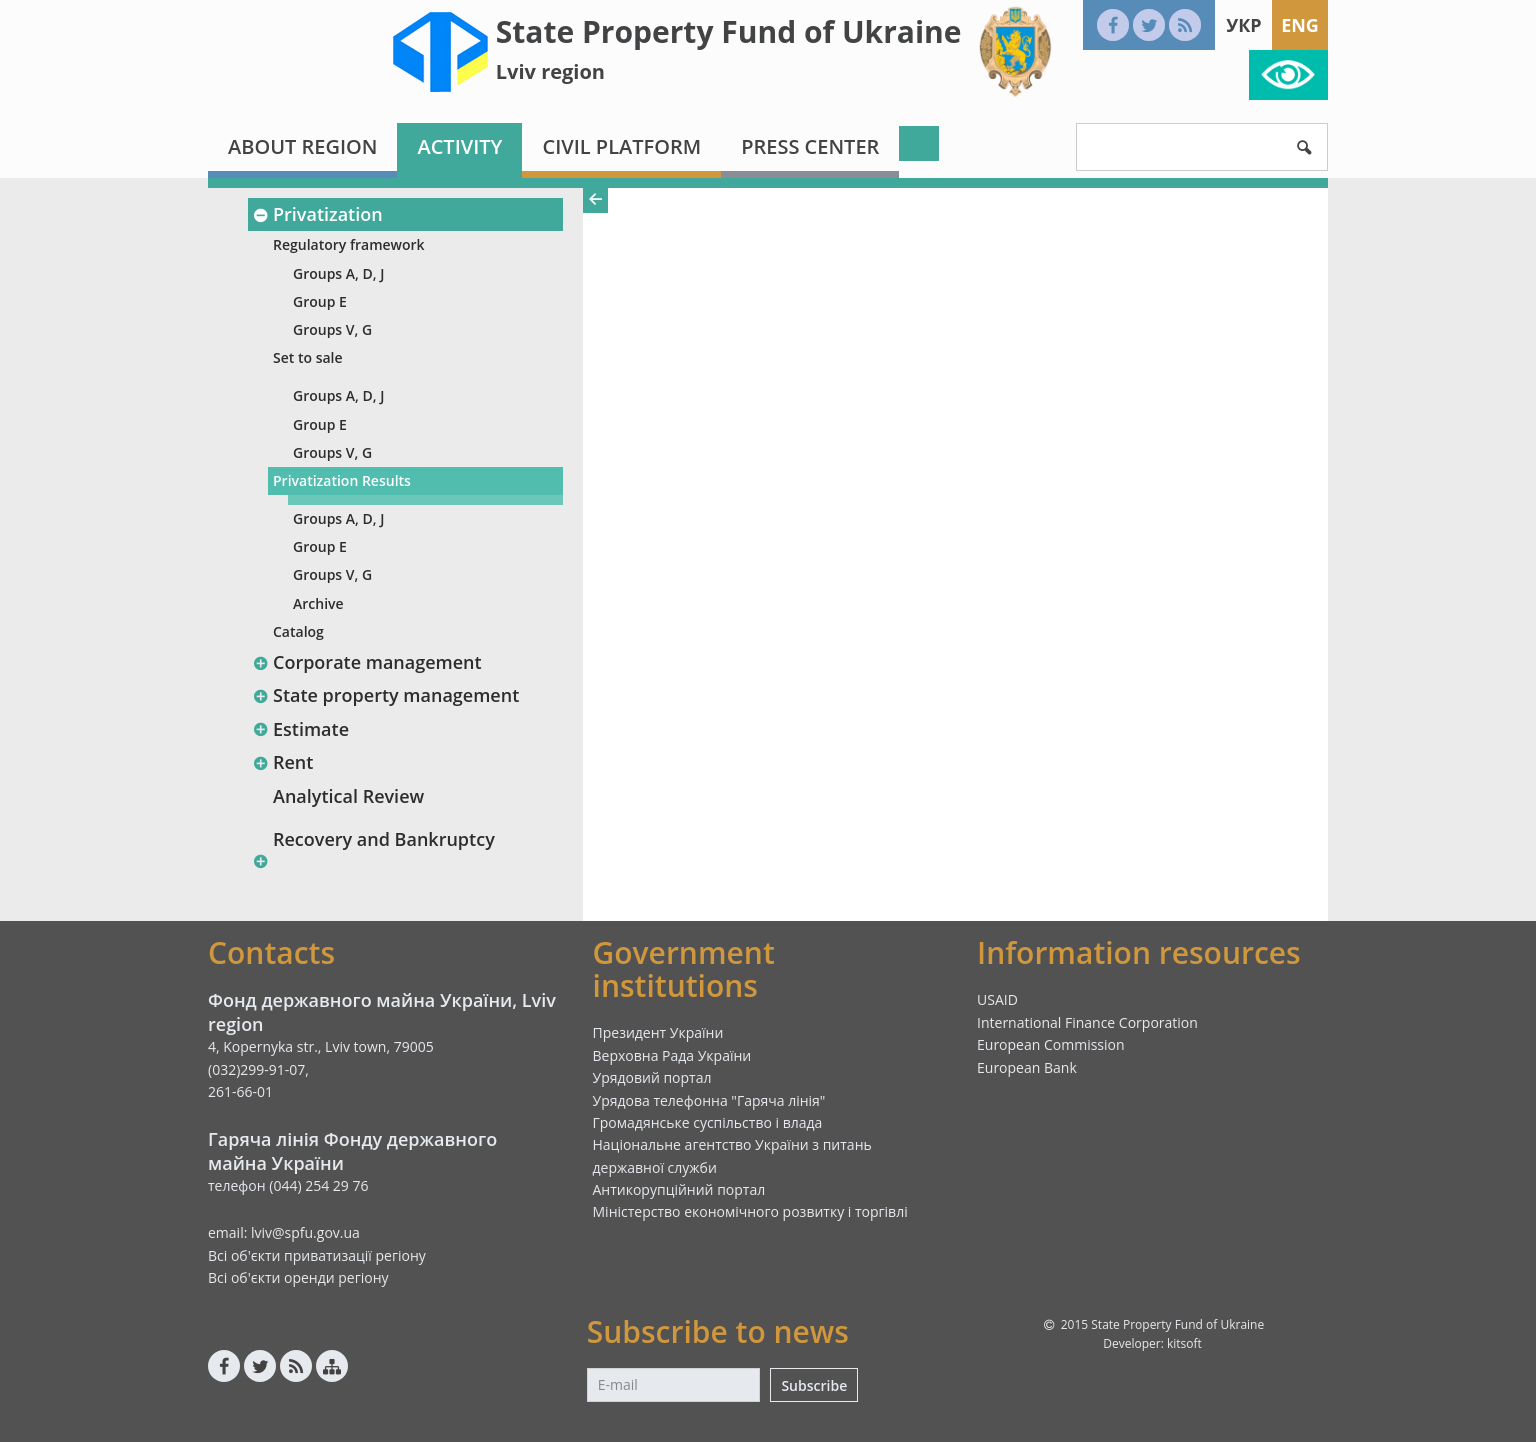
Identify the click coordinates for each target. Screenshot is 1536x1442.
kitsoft (1184, 1343)
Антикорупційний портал (679, 1189)
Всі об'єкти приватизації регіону (317, 1255)
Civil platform (621, 146)
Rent (282, 762)
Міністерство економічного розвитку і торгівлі (750, 1211)
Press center (810, 146)
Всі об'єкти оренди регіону (298, 1277)
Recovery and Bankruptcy (384, 839)
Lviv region (550, 71)
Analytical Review (348, 796)
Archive (318, 603)
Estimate (300, 729)
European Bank (1027, 1067)
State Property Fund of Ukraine (729, 31)
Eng (1300, 25)
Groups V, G (332, 329)
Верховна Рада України (672, 1055)
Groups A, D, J (338, 273)
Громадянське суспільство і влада (708, 1122)
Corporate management (367, 662)
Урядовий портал (652, 1077)
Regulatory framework (349, 244)
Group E (320, 301)
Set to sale (308, 357)
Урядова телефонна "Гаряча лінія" (709, 1100)
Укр (1243, 25)
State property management (385, 695)
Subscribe (814, 1385)
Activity (459, 146)
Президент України (658, 1032)
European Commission (1051, 1044)
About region (302, 146)
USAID (997, 999)
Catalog (298, 631)
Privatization (317, 214)
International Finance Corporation (1087, 1022)
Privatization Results (342, 480)
